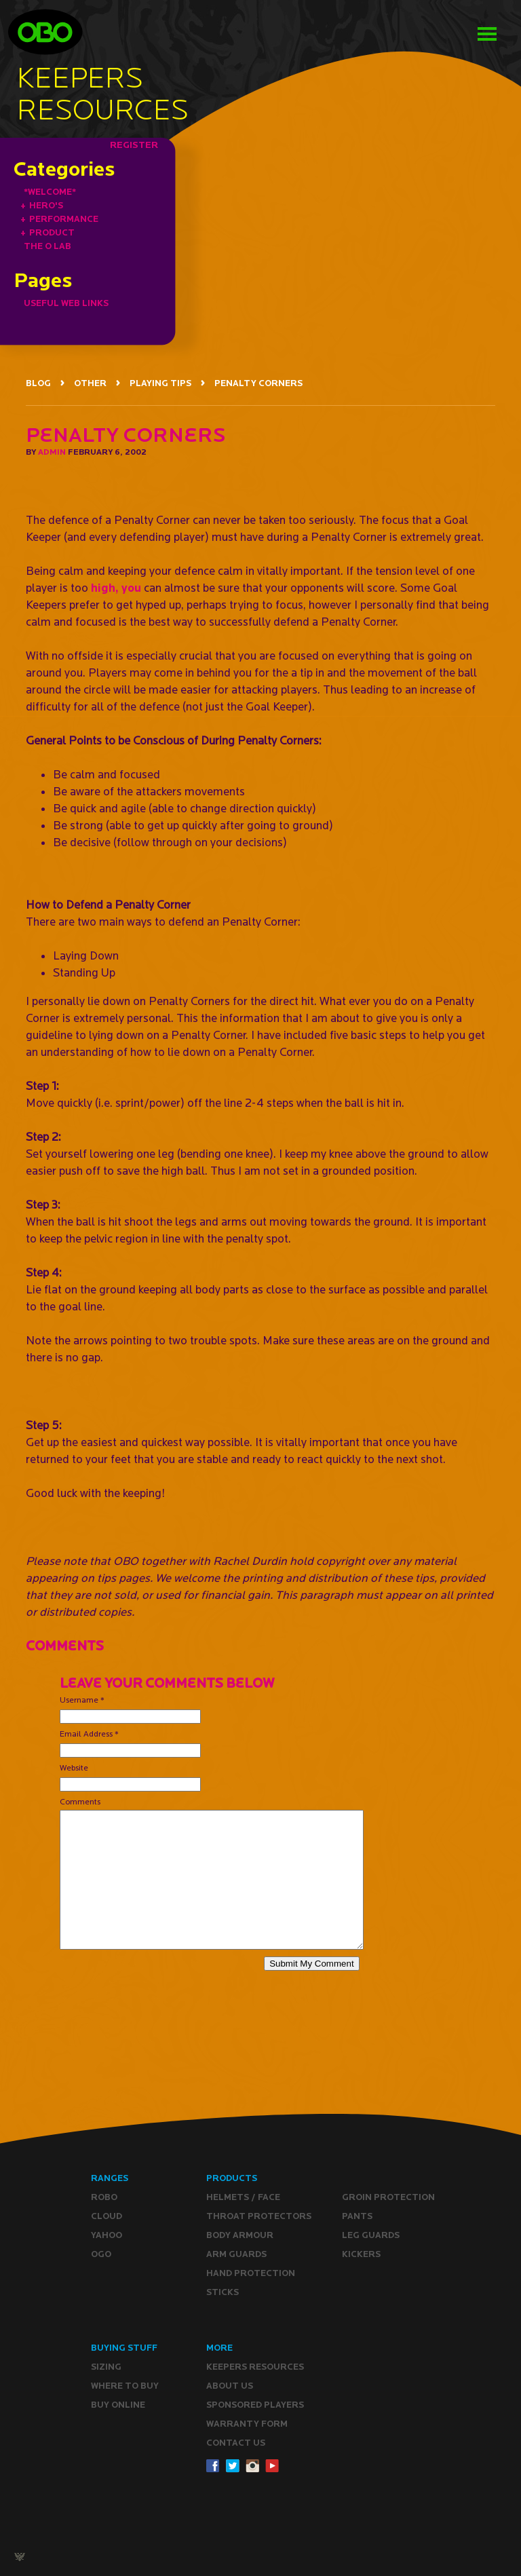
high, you (116, 587)
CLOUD (106, 2216)
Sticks (222, 2292)
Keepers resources (255, 2367)
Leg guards (371, 2235)
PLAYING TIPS (160, 383)
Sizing (106, 2367)
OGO (101, 2254)
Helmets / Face (243, 2197)
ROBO (104, 2197)
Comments (80, 1801)
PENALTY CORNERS (258, 383)
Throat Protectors (258, 2216)
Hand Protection (250, 2273)
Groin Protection (388, 2197)
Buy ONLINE (118, 2405)
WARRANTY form (247, 2424)
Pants (357, 2216)
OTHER (90, 383)
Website (74, 1767)
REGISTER (134, 144)
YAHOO (106, 2235)
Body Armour (239, 2235)
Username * (82, 1699)
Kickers (361, 2254)
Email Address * (89, 1733)
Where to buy (125, 2386)
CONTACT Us (235, 2443)
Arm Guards (236, 2254)
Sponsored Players (255, 2405)
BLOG (38, 383)
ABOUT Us (229, 2386)
